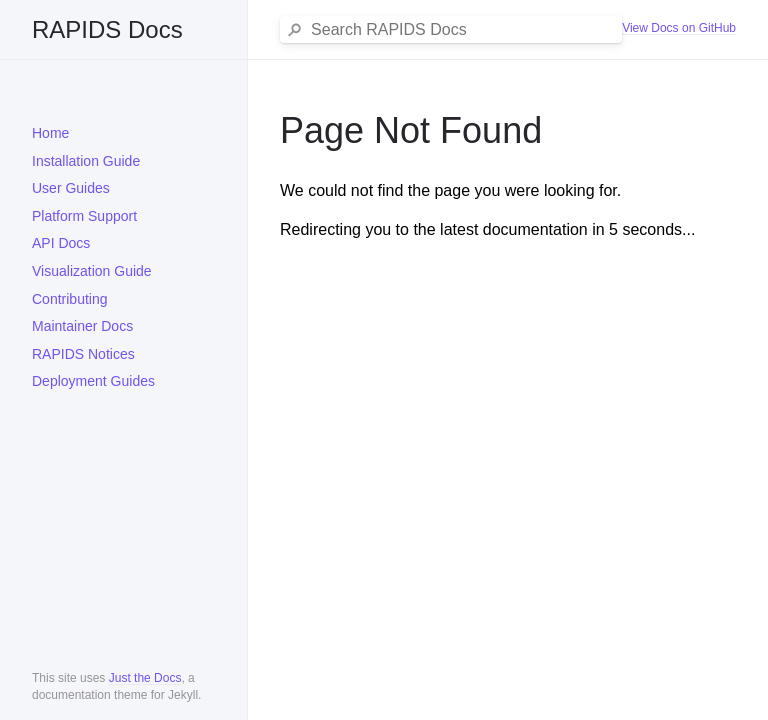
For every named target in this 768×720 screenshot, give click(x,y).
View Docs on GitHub (679, 28)
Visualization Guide (92, 271)
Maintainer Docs (82, 326)
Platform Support (84, 216)
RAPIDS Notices (83, 354)
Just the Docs (145, 678)
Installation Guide (86, 161)
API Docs (61, 243)
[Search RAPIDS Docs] (461, 30)
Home (50, 133)
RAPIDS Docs (107, 29)
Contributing (70, 299)
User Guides (71, 188)
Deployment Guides (93, 381)
